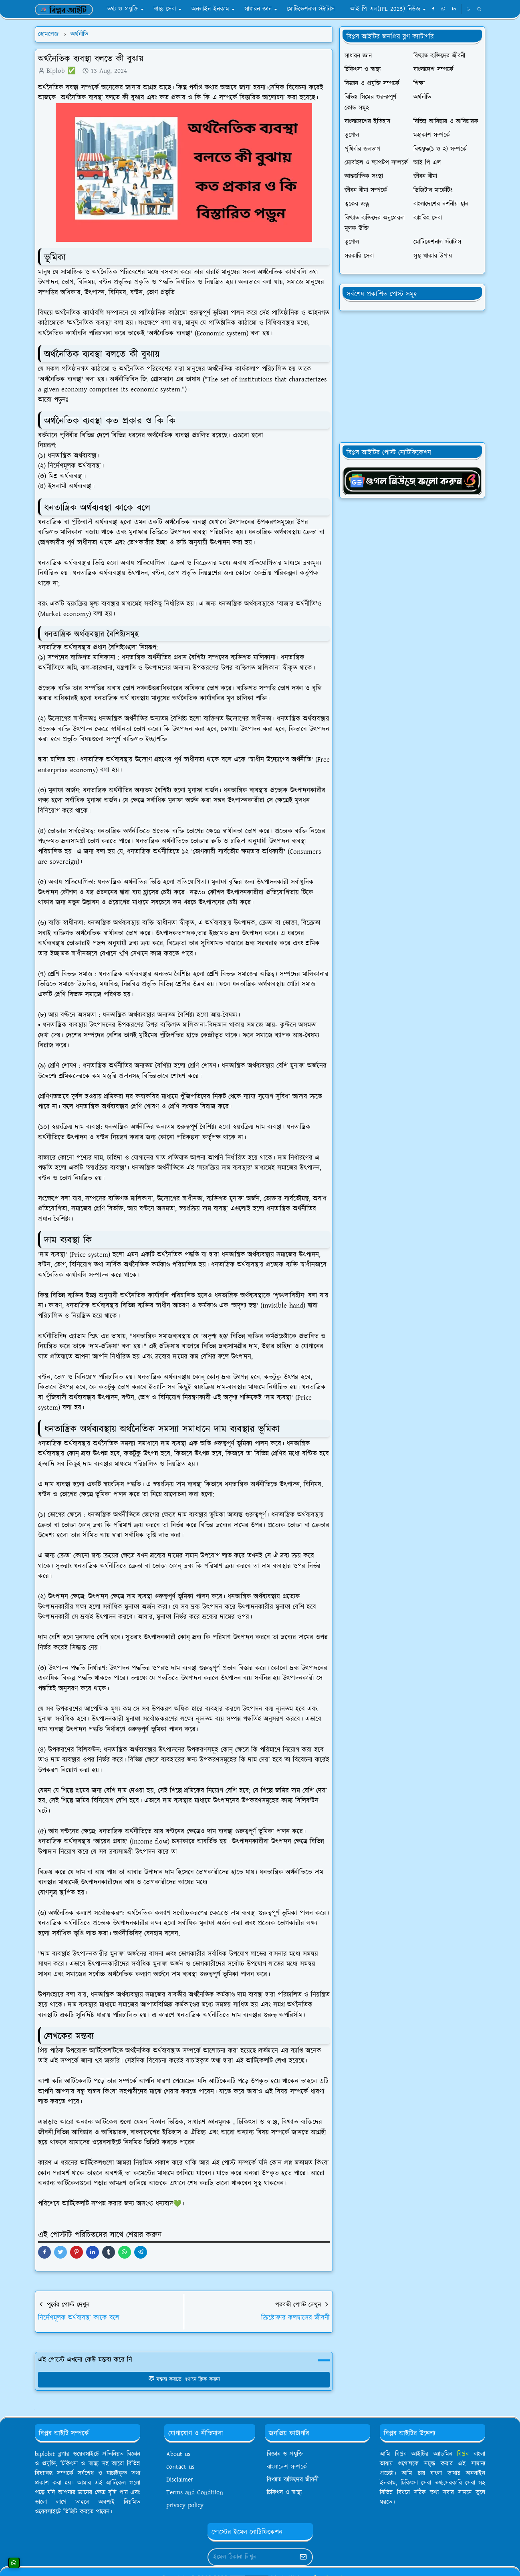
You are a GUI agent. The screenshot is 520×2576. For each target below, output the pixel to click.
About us (178, 2454)
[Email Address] (251, 2557)
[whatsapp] (443, 9)
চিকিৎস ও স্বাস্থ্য (284, 2492)
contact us (180, 2467)
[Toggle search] (479, 9)
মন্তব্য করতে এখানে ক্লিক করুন (184, 2379)
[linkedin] (454, 9)
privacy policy (185, 2505)
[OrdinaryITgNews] (412, 480)
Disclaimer (179, 2479)
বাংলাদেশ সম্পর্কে (287, 2467)
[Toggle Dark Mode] (468, 9)
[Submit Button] (303, 2557)
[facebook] (433, 9)
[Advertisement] (412, 377)
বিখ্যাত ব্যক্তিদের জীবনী (292, 2479)
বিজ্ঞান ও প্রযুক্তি (285, 2454)
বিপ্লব (463, 2454)
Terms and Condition (194, 2492)
